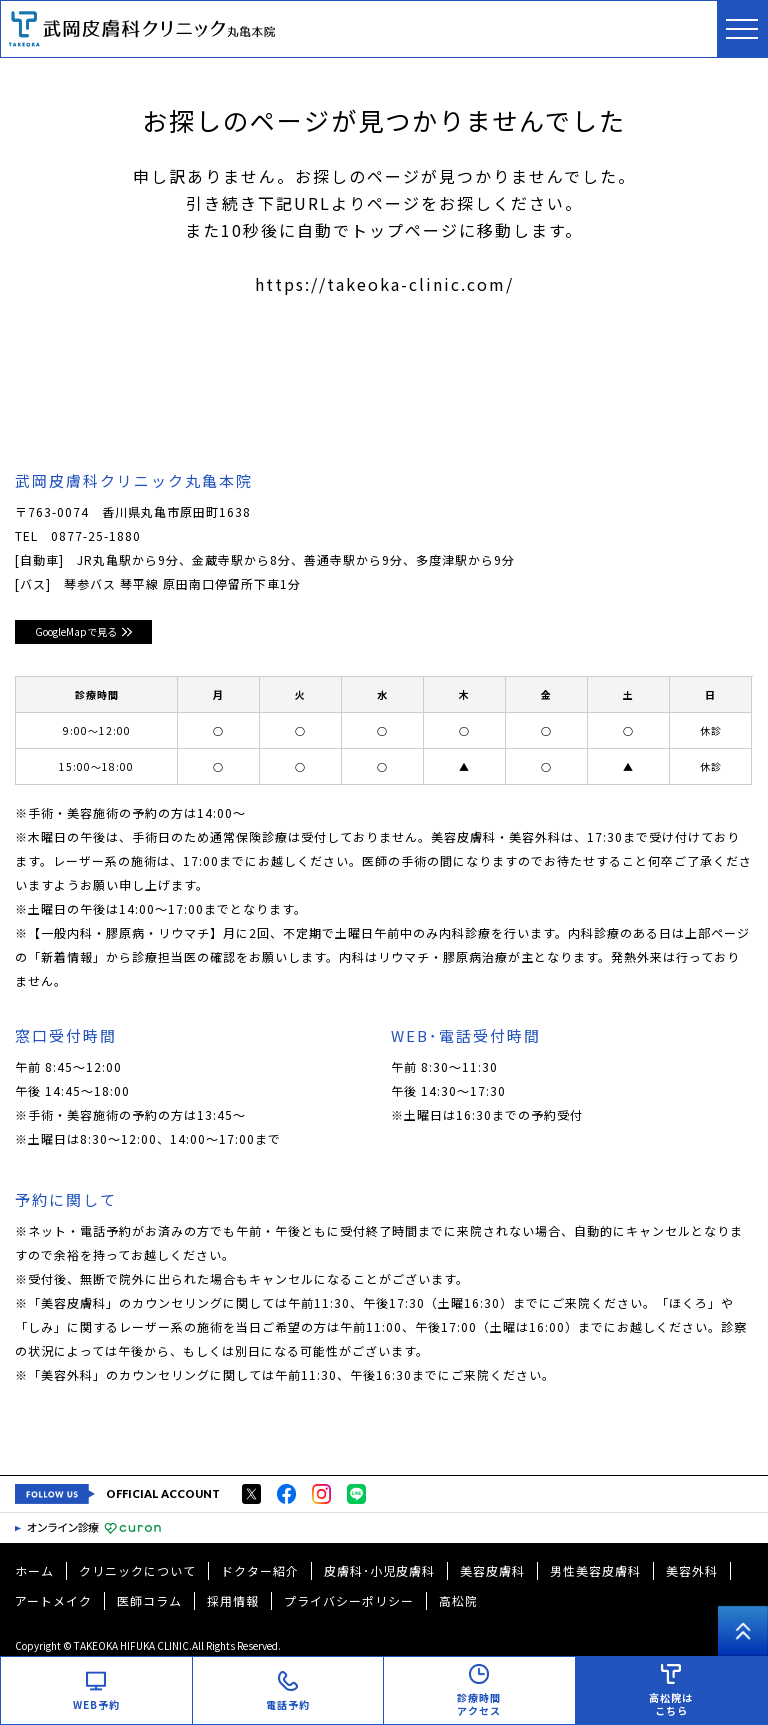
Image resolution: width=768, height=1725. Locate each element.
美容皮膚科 (492, 1570)
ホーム (34, 1570)
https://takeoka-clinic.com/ (384, 284)
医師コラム (149, 1600)
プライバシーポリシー (349, 1600)
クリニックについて (137, 1570)
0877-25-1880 (96, 535)
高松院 (458, 1600)
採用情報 (233, 1600)
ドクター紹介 (260, 1570)
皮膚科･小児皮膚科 (379, 1570)
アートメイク (53, 1600)
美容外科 (692, 1570)
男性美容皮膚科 (595, 1570)
